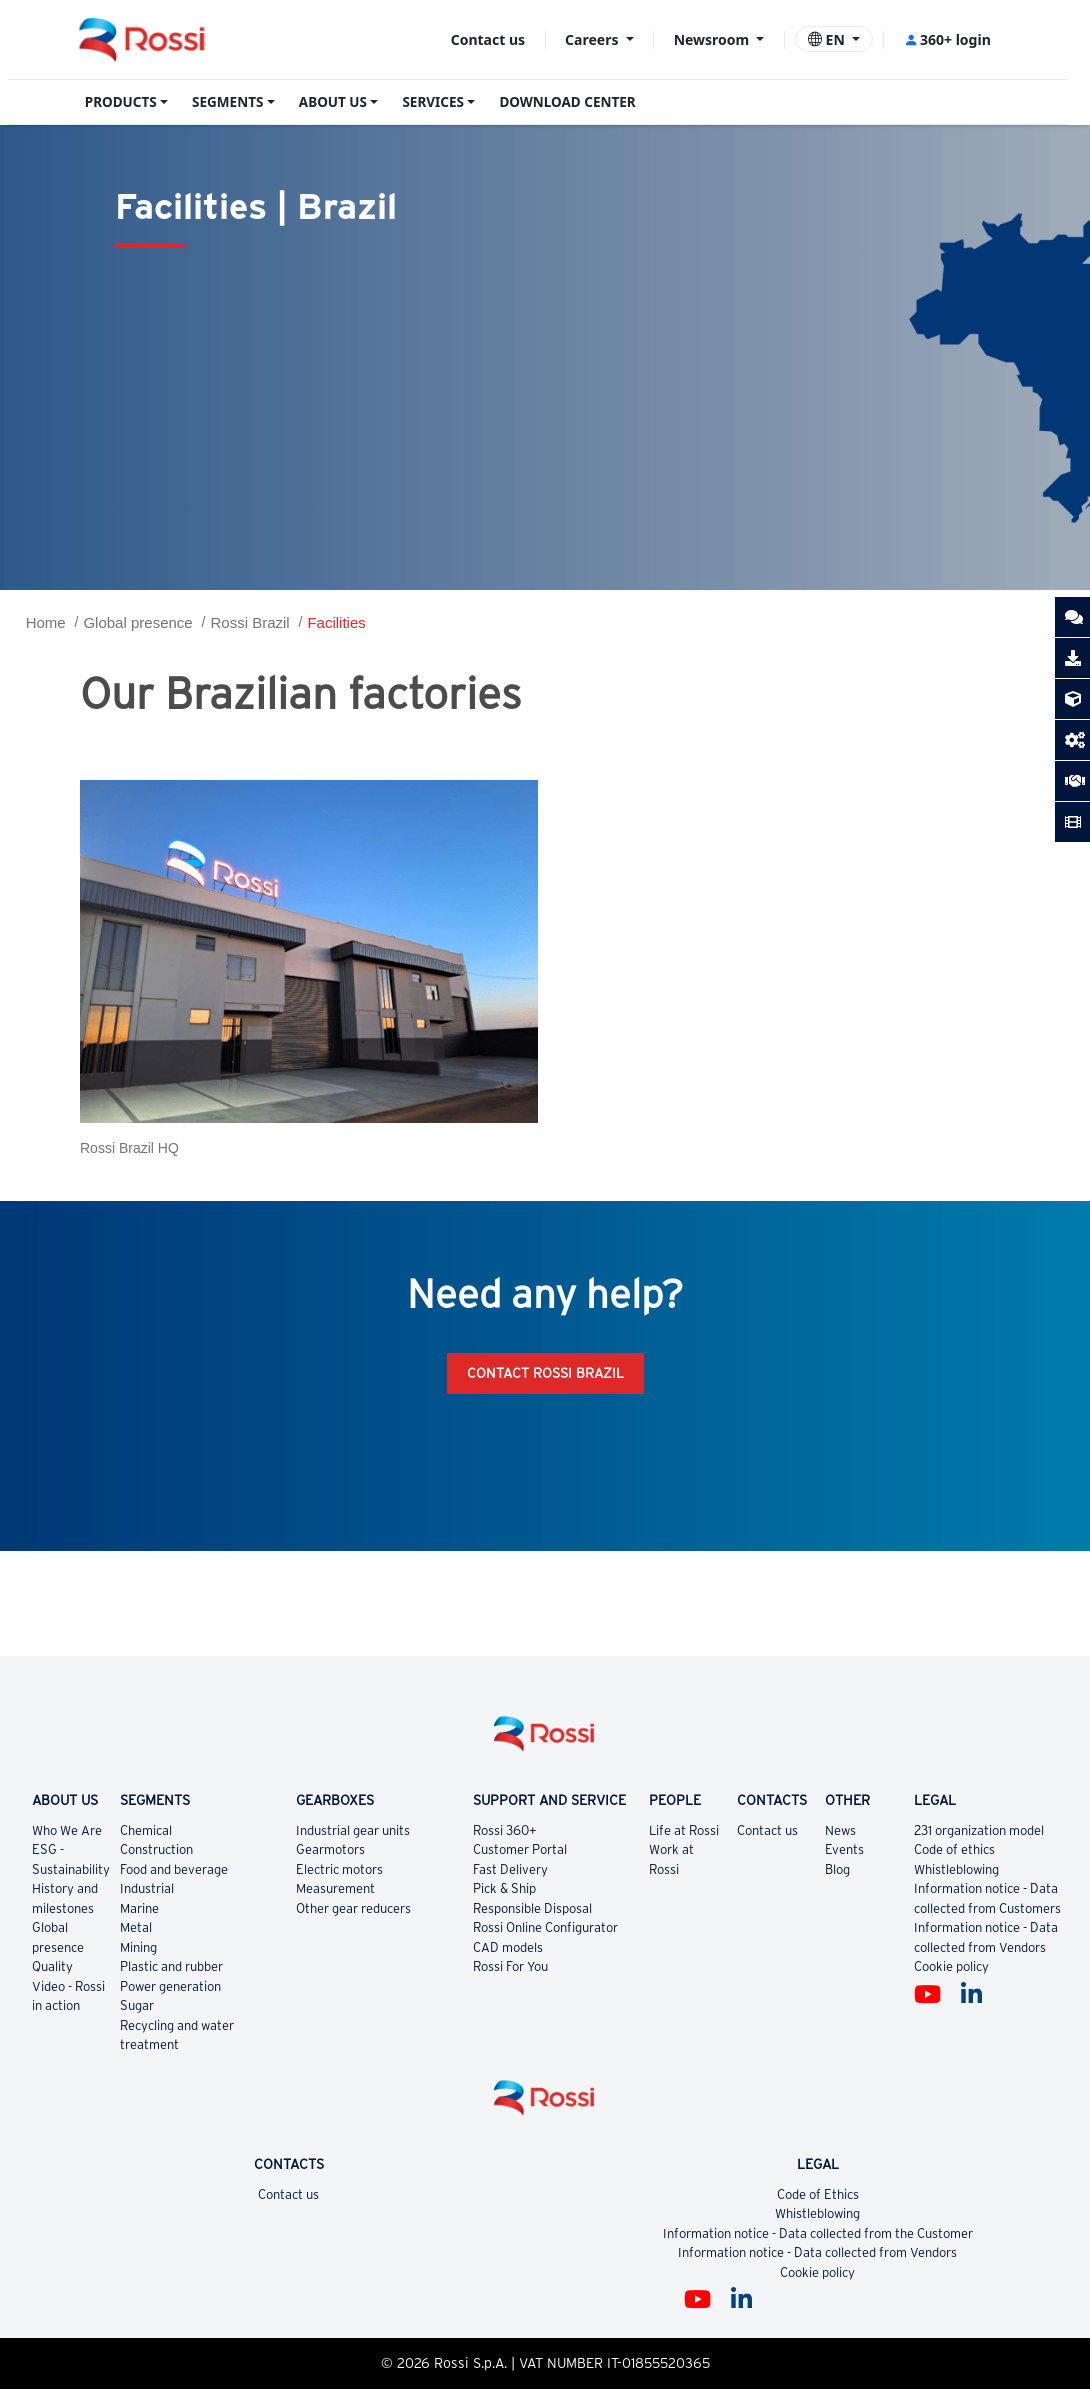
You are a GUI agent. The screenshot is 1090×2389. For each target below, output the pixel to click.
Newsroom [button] (713, 39)
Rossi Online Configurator (545, 1927)
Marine (139, 1908)
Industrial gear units (353, 1830)
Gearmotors (330, 1849)
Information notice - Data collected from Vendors (817, 2252)
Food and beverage (174, 1869)
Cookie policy (951, 1966)
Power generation (170, 1986)
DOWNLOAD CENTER (567, 102)
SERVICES (433, 102)
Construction (156, 1849)
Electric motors (339, 1869)
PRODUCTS (121, 102)
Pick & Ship (504, 1888)
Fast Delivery (510, 1869)
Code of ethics (954, 1849)
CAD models (508, 1947)
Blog (837, 1869)
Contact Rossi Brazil (545, 1373)
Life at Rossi (684, 1830)
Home (46, 622)
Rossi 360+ (505, 1830)
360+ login (947, 39)
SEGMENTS (227, 102)
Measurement (335, 1888)
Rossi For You (510, 1966)
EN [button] (828, 39)
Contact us (488, 39)
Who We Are (67, 1830)
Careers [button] (593, 39)
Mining (138, 1947)
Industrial (147, 1888)
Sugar (137, 2005)
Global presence (137, 622)
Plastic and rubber (171, 1966)
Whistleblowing (956, 1869)
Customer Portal (520, 1849)
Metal (136, 1927)
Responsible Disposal (532, 1908)
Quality (52, 1966)
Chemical (146, 1830)
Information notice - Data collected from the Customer (818, 2233)
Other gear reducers (353, 1908)
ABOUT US (333, 102)
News (840, 1830)
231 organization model (979, 1830)
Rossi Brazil (249, 622)
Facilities (336, 622)
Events (844, 1849)
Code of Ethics (818, 2194)
